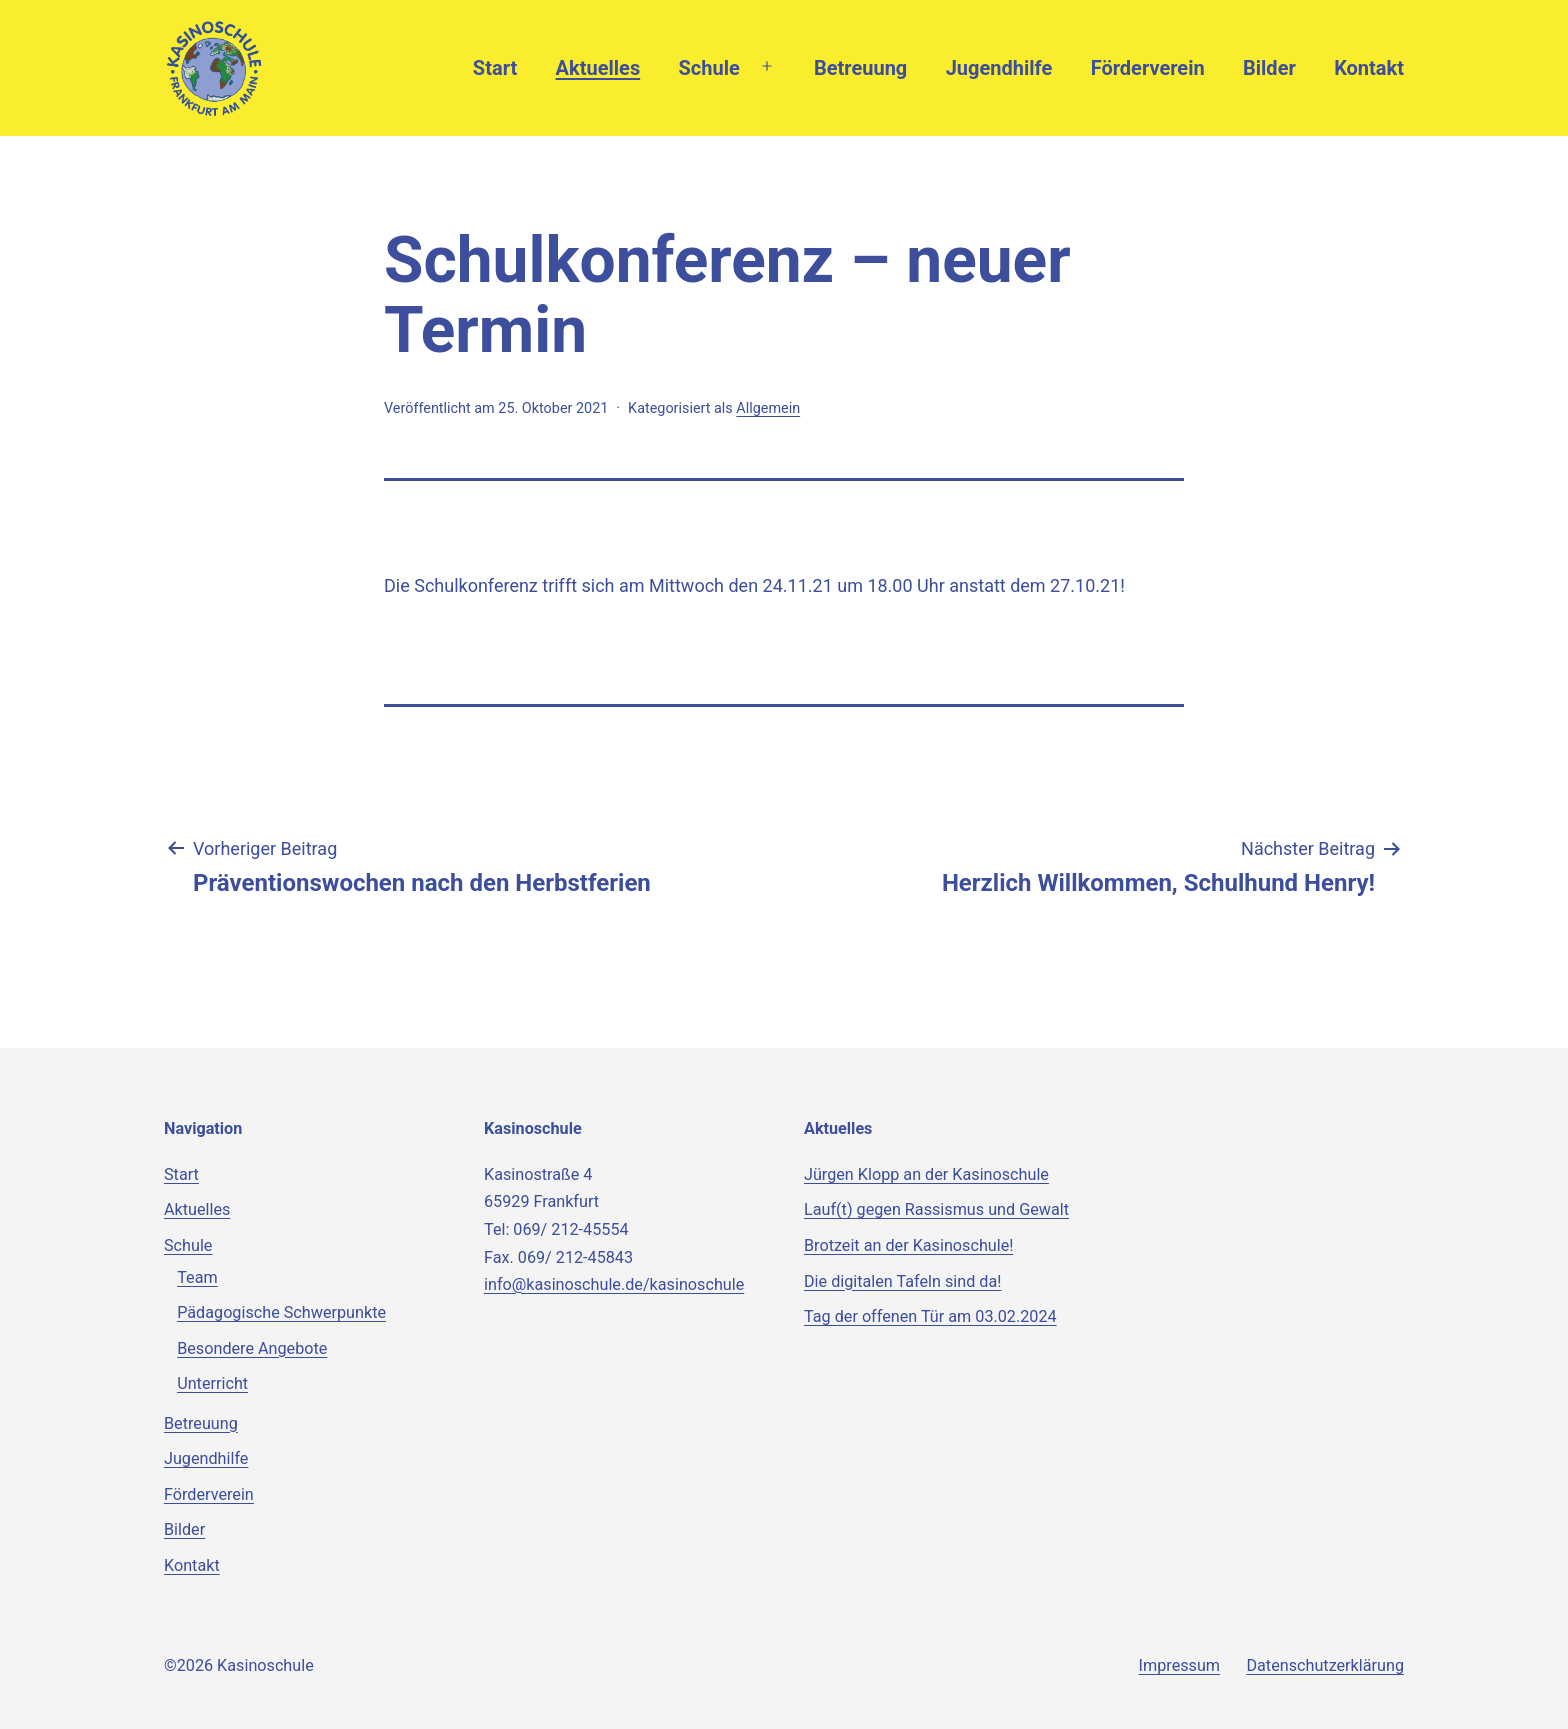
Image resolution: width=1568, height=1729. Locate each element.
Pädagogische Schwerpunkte (281, 1312)
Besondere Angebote (252, 1348)
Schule (709, 68)
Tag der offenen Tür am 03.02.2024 (930, 1316)
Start (495, 68)
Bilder (1269, 68)
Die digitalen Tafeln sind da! (902, 1281)
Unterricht (212, 1383)
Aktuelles (598, 68)
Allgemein (768, 408)
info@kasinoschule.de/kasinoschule (614, 1284)
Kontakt (1369, 68)
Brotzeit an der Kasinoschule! (908, 1245)
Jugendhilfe (999, 68)
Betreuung (860, 68)
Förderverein (1148, 68)
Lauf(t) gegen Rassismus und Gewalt (936, 1209)
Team (197, 1277)
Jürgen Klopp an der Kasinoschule (926, 1174)
